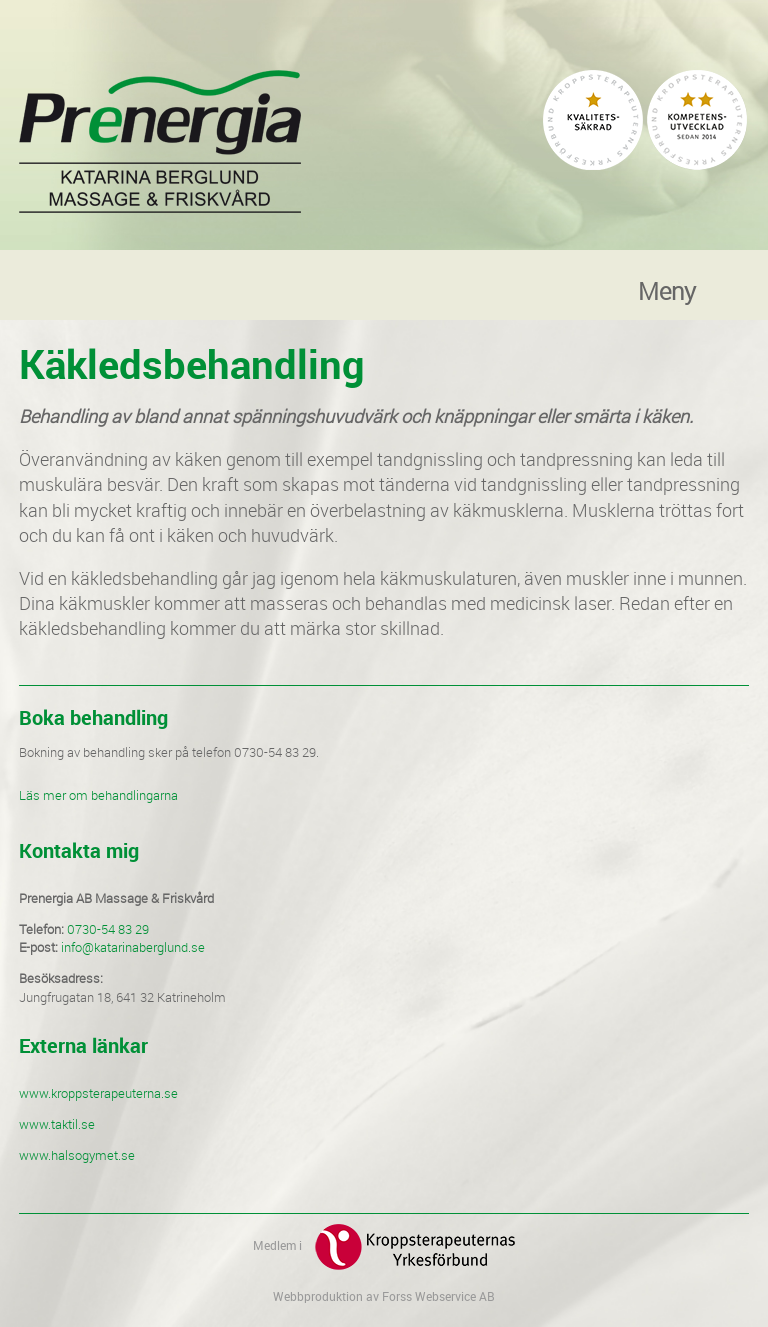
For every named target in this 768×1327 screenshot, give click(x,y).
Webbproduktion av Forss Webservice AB (384, 1296)
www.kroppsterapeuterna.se (98, 1093)
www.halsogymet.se (77, 1155)
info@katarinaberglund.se (133, 947)
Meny (667, 287)
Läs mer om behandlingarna (98, 795)
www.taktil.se (57, 1124)
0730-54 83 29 (108, 929)
